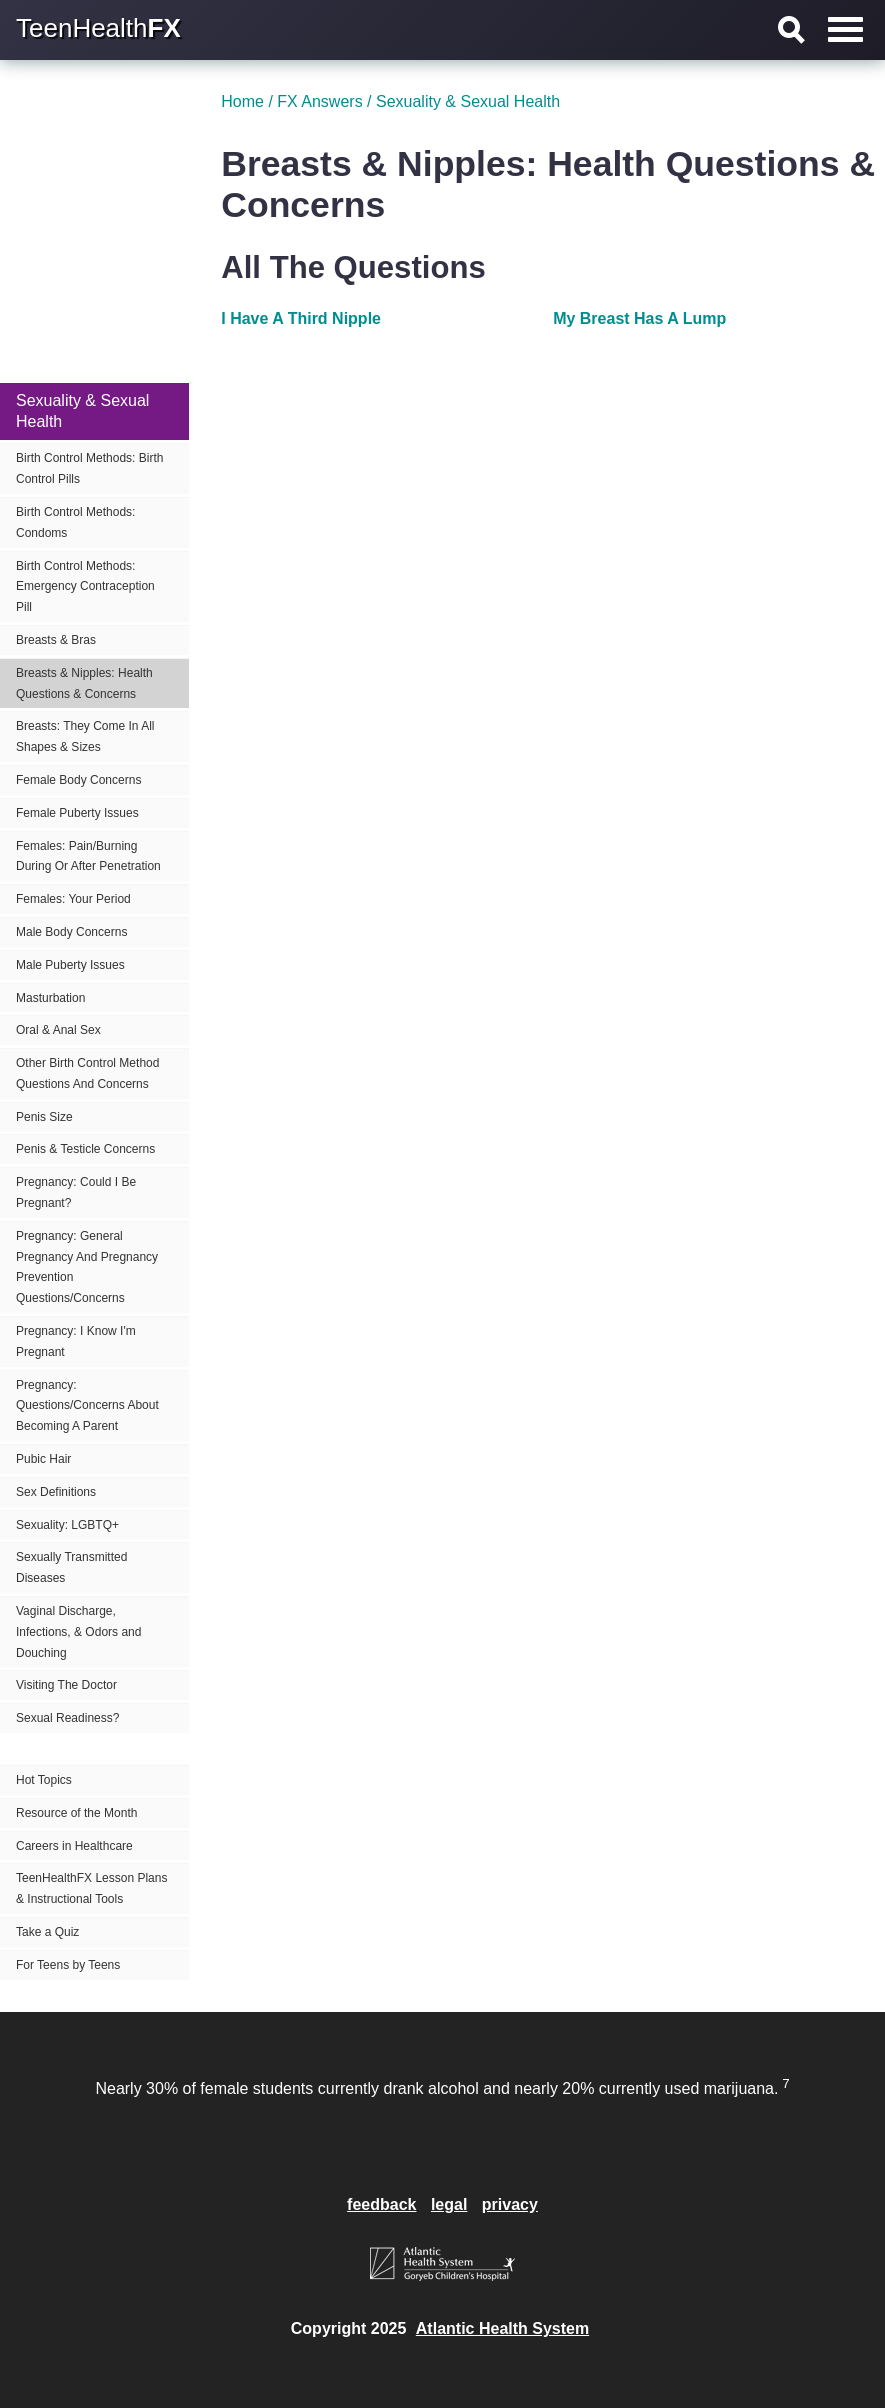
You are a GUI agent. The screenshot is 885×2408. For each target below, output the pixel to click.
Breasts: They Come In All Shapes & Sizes (85, 736)
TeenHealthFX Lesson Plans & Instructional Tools (91, 1888)
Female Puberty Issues (77, 813)
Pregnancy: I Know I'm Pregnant (76, 1341)
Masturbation (50, 998)
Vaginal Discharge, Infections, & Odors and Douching (78, 1632)
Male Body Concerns (71, 932)
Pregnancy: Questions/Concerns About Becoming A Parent (87, 1406)
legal (449, 2204)
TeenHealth (98, 28)
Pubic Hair (43, 1459)
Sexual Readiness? (67, 1718)
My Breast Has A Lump (639, 318)
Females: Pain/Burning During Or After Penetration (88, 856)
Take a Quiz (47, 1932)
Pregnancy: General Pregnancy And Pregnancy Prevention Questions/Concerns (87, 1267)
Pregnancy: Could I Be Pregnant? (76, 1192)
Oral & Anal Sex (58, 1030)
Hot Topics (44, 1780)
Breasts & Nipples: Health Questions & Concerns (84, 683)
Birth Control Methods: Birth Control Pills (89, 468)
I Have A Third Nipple (301, 318)
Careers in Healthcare (74, 1846)
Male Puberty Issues (70, 965)
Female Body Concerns (78, 780)
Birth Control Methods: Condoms (75, 522)
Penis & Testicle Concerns (85, 1149)
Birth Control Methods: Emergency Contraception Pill (85, 587)
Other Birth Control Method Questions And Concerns (87, 1073)
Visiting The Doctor (66, 1685)
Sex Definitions (56, 1492)
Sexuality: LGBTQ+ (67, 1525)
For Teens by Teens (68, 1965)
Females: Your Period (73, 899)
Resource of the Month (76, 1813)
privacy (510, 2204)
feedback (381, 2204)
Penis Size (44, 1117)
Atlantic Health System (502, 2328)
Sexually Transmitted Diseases (71, 1567)
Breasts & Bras (56, 640)
